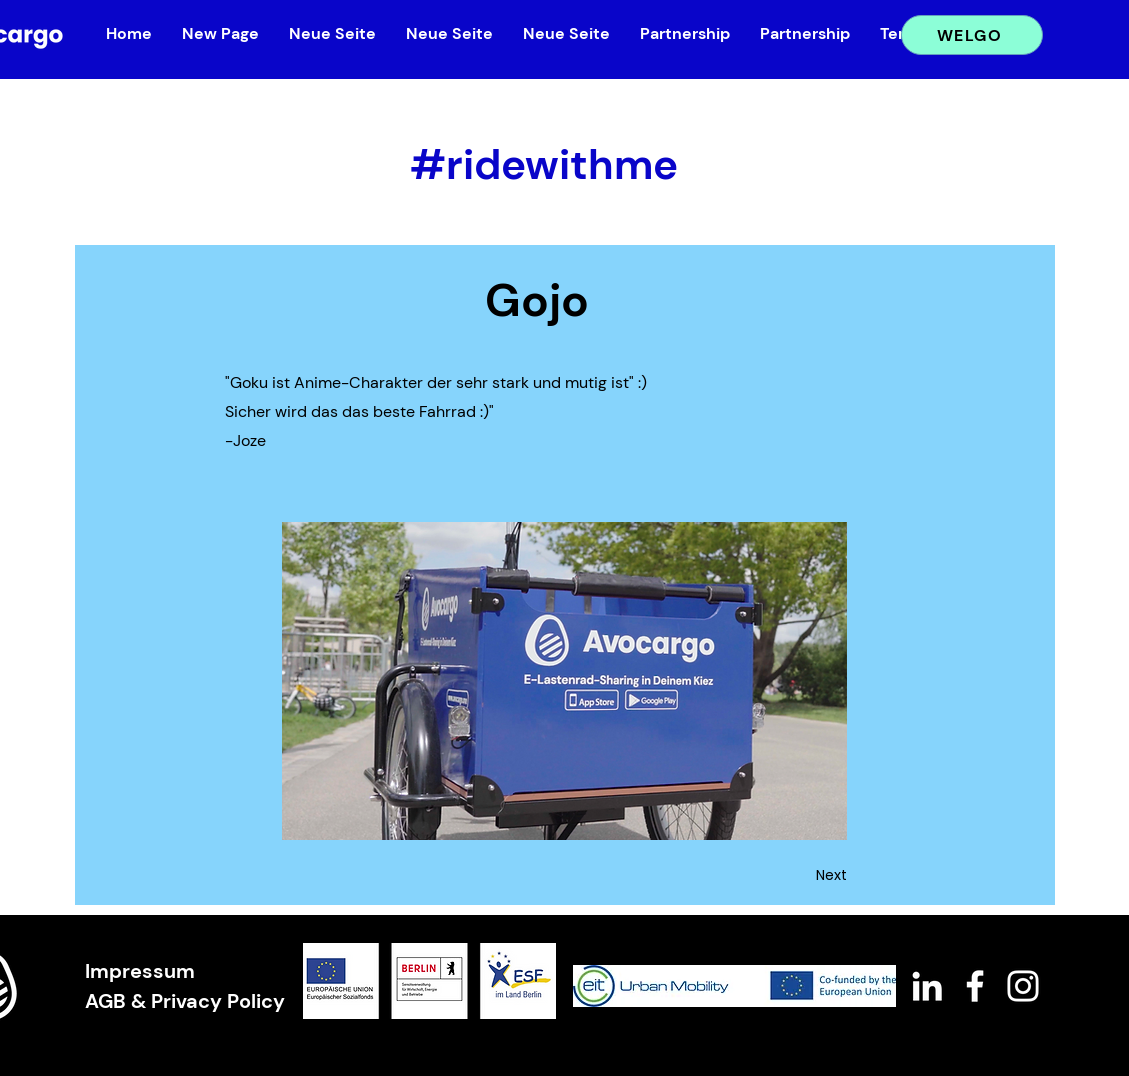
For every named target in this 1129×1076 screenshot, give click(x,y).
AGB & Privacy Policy (185, 1001)
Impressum (140, 971)
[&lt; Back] (292, 129)
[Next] (797, 876)
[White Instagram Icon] (1023, 986)
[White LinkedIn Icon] (927, 986)
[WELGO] (972, 35)
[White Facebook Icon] (975, 986)
